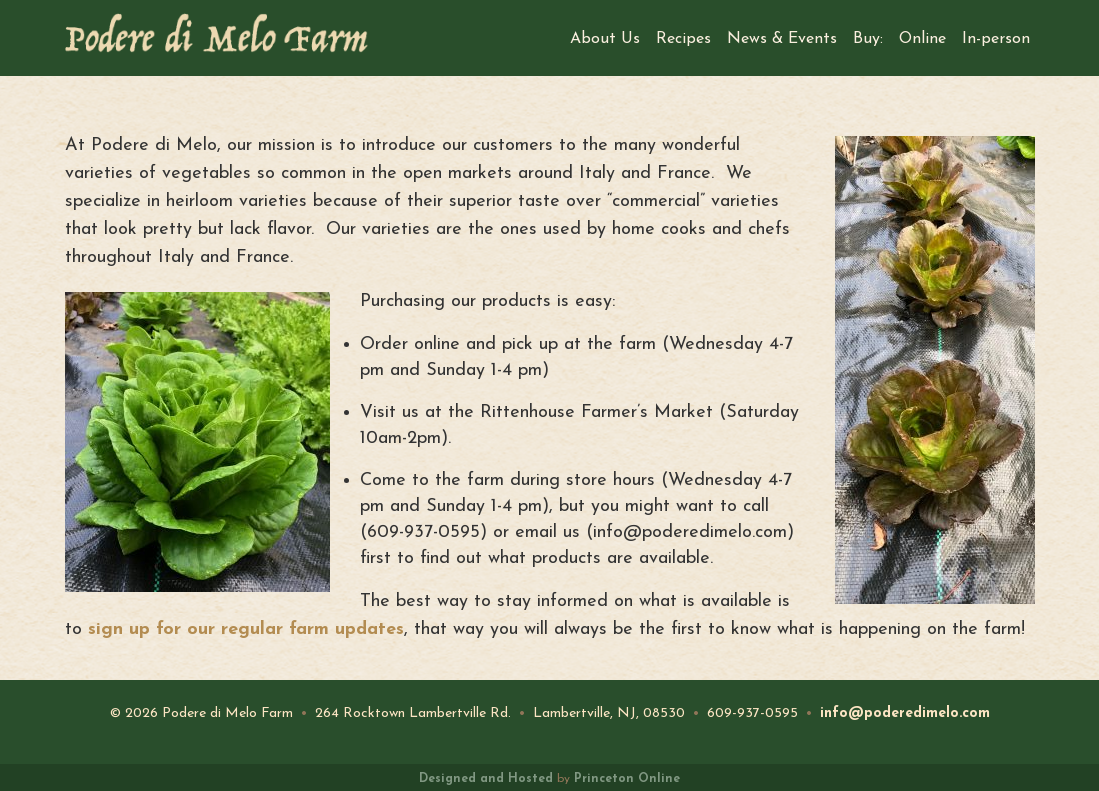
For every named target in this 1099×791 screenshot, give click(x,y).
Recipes (683, 39)
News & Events (782, 39)
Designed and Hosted (486, 779)
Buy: (868, 39)
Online (922, 39)
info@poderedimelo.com (905, 713)
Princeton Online (627, 779)
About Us (605, 39)
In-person (996, 39)
